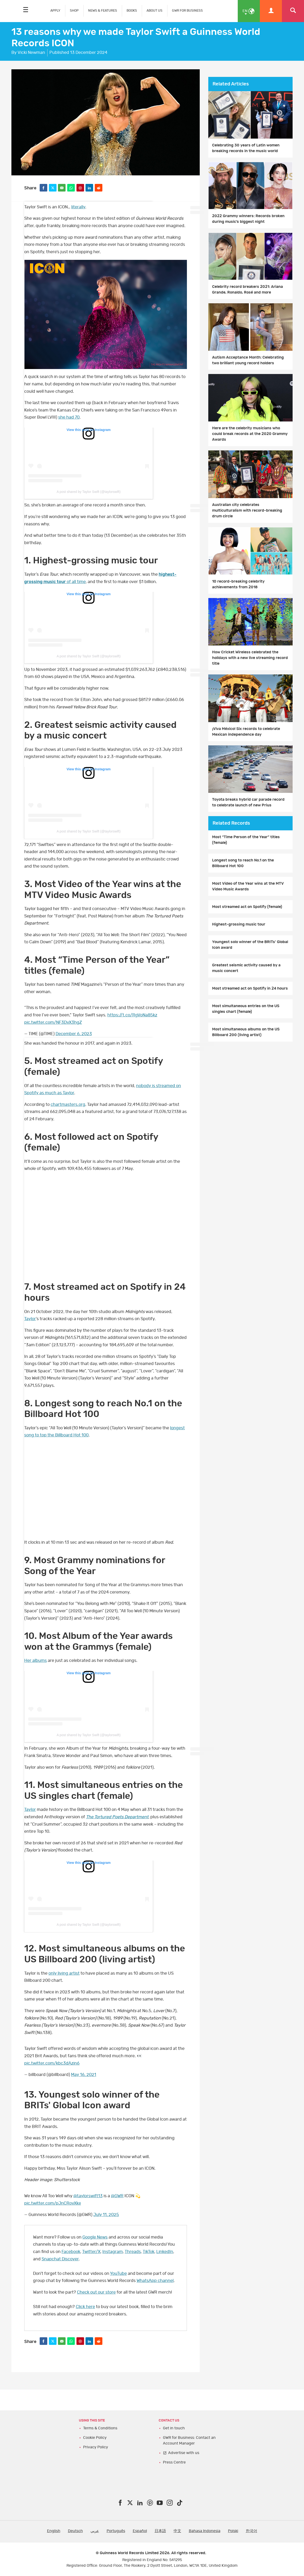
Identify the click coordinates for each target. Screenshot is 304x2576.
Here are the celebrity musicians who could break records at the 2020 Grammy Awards (250, 433)
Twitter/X (91, 2252)
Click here (85, 2307)
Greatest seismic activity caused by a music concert (246, 968)
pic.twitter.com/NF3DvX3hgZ (53, 1022)
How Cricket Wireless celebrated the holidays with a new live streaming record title (250, 657)
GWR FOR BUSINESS (187, 10)
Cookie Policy (95, 2438)
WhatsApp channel (155, 2281)
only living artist (64, 1973)
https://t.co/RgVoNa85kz (132, 1015)
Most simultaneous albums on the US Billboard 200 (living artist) (246, 1032)
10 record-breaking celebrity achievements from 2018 (238, 584)
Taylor (30, 1319)
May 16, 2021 (83, 2075)
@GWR (117, 2196)
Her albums (35, 1661)
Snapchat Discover (60, 2259)
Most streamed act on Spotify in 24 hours (250, 988)
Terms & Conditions (100, 2428)
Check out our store (96, 2292)
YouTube (118, 2274)
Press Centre (174, 2462)
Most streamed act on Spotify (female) (247, 907)
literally (78, 207)
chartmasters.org (68, 1105)
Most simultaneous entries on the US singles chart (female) (245, 1009)
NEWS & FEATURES (102, 10)
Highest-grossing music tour (238, 924)
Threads (133, 2252)
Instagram (112, 2252)
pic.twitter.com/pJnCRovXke (52, 2203)
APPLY (55, 10)
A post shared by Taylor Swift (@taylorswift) (88, 492)
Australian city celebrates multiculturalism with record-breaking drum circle (247, 510)
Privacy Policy (95, 2447)
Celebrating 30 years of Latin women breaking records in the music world (246, 148)
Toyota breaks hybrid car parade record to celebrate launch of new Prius (248, 802)
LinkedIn (164, 2252)
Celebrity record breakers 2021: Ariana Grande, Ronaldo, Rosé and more (247, 289)
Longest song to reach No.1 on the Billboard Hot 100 (243, 863)
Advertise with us (183, 2453)
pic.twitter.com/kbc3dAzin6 (52, 2063)
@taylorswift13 (88, 2196)
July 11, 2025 (106, 2215)
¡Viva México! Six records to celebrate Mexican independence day (246, 731)
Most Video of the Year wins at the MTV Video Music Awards (248, 886)
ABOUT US (154, 10)
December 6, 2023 (74, 1034)
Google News (95, 2237)
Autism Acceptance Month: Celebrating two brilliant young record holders (248, 360)
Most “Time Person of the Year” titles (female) (246, 840)
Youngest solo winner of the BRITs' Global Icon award (250, 944)
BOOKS (132, 10)
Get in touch (174, 2428)
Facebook (71, 2252)
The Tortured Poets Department (117, 1817)
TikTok (148, 2252)
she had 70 (69, 417)
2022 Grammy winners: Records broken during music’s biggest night (248, 219)
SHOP (74, 10)
